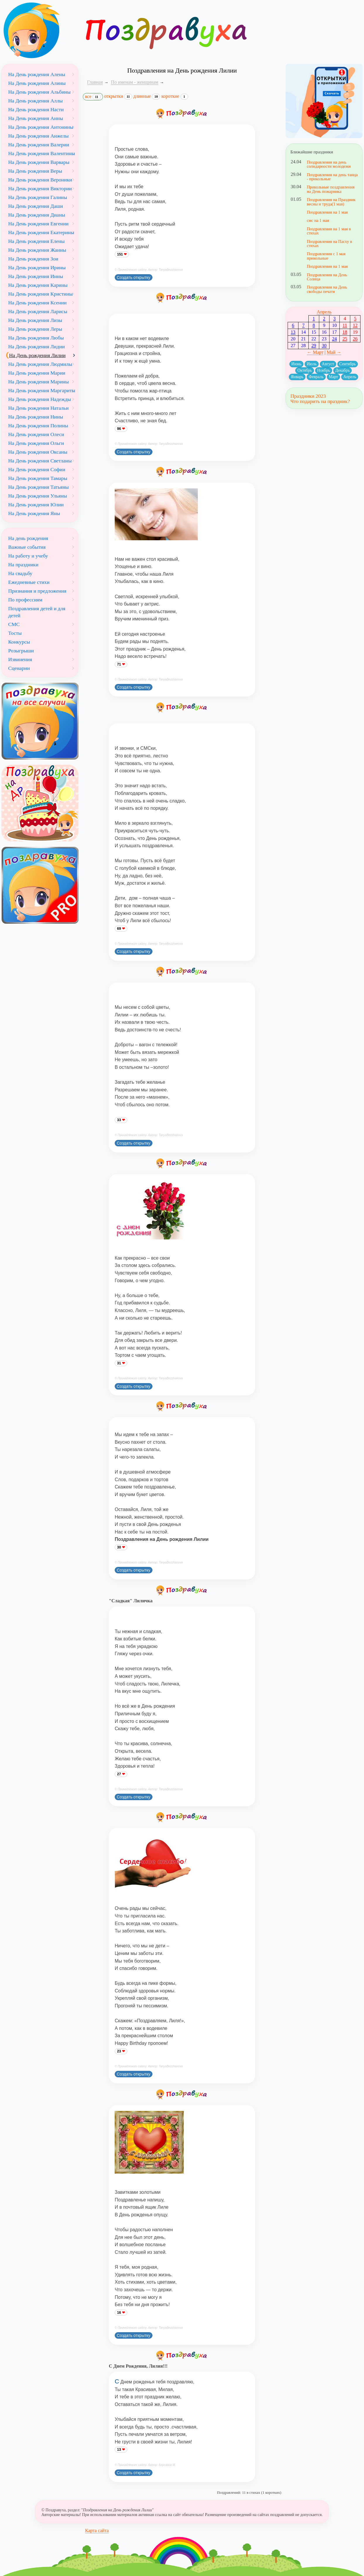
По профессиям (25, 600)
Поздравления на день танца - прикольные (332, 176)
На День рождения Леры (35, 329)
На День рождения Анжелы (38, 136)
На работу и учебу (28, 556)
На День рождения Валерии (38, 145)
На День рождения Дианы (36, 215)
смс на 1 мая (318, 220)
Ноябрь (323, 370)
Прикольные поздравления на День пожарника (330, 189)
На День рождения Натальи (38, 408)
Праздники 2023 (308, 396)
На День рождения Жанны (37, 250)
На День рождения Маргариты (41, 390)
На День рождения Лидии (36, 346)
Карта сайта (97, 2530)
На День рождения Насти (36, 109)
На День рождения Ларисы (37, 311)
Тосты (15, 633)
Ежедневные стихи (28, 582)
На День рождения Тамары (37, 478)
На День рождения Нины (35, 417)
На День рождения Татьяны (38, 487)
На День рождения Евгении (38, 224)
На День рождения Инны (35, 276)
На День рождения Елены (36, 241)
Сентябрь (347, 364)
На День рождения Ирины (37, 267)
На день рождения (28, 538)
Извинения (20, 659)
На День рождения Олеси (36, 434)
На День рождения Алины (37, 83)
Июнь (296, 364)
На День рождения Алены (36, 74)
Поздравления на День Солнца (327, 276)
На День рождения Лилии (37, 355)
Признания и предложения (37, 591)
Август (328, 364)
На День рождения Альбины (39, 92)
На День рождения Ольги (36, 443)
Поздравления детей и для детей (36, 612)
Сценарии (19, 668)
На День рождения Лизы (35, 320)
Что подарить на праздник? (320, 401)
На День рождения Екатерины (41, 232)
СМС (14, 624)
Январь (297, 377)
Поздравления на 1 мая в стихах (329, 231)
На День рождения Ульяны (37, 496)
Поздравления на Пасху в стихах (329, 243)
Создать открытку (133, 277)
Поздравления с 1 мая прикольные (326, 255)
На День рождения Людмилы (40, 364)
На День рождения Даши (35, 206)
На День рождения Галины (37, 197)
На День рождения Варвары (38, 162)
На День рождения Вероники (40, 180)
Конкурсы (19, 642)
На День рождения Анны (35, 118)
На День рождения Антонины (40, 127)
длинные (146, 96)
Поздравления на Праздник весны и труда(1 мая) (331, 201)
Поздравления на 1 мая (327, 212)
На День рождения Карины (38, 285)
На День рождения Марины (38, 382)
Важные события (27, 547)
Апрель (324, 311)
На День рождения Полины (38, 425)
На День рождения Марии (36, 373)
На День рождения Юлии (36, 504)
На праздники (23, 564)
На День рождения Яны (34, 513)
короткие (174, 96)
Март (333, 377)
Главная (95, 82)
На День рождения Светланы (40, 461)
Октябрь (304, 370)
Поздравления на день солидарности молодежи (329, 164)
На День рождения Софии (36, 469)
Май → (334, 352)
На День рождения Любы (36, 338)
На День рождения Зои (33, 259)
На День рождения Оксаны (37, 452)
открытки (118, 96)
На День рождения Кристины (40, 294)
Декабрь (342, 370)
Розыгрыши (21, 651)
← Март (315, 352)
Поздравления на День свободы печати (327, 289)
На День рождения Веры (35, 171)
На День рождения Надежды (39, 399)
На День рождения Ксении (37, 303)
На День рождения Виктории (40, 188)
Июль (312, 364)
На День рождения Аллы (35, 101)
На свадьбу (20, 573)
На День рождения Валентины (41, 153)
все (93, 97)
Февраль (316, 377)
